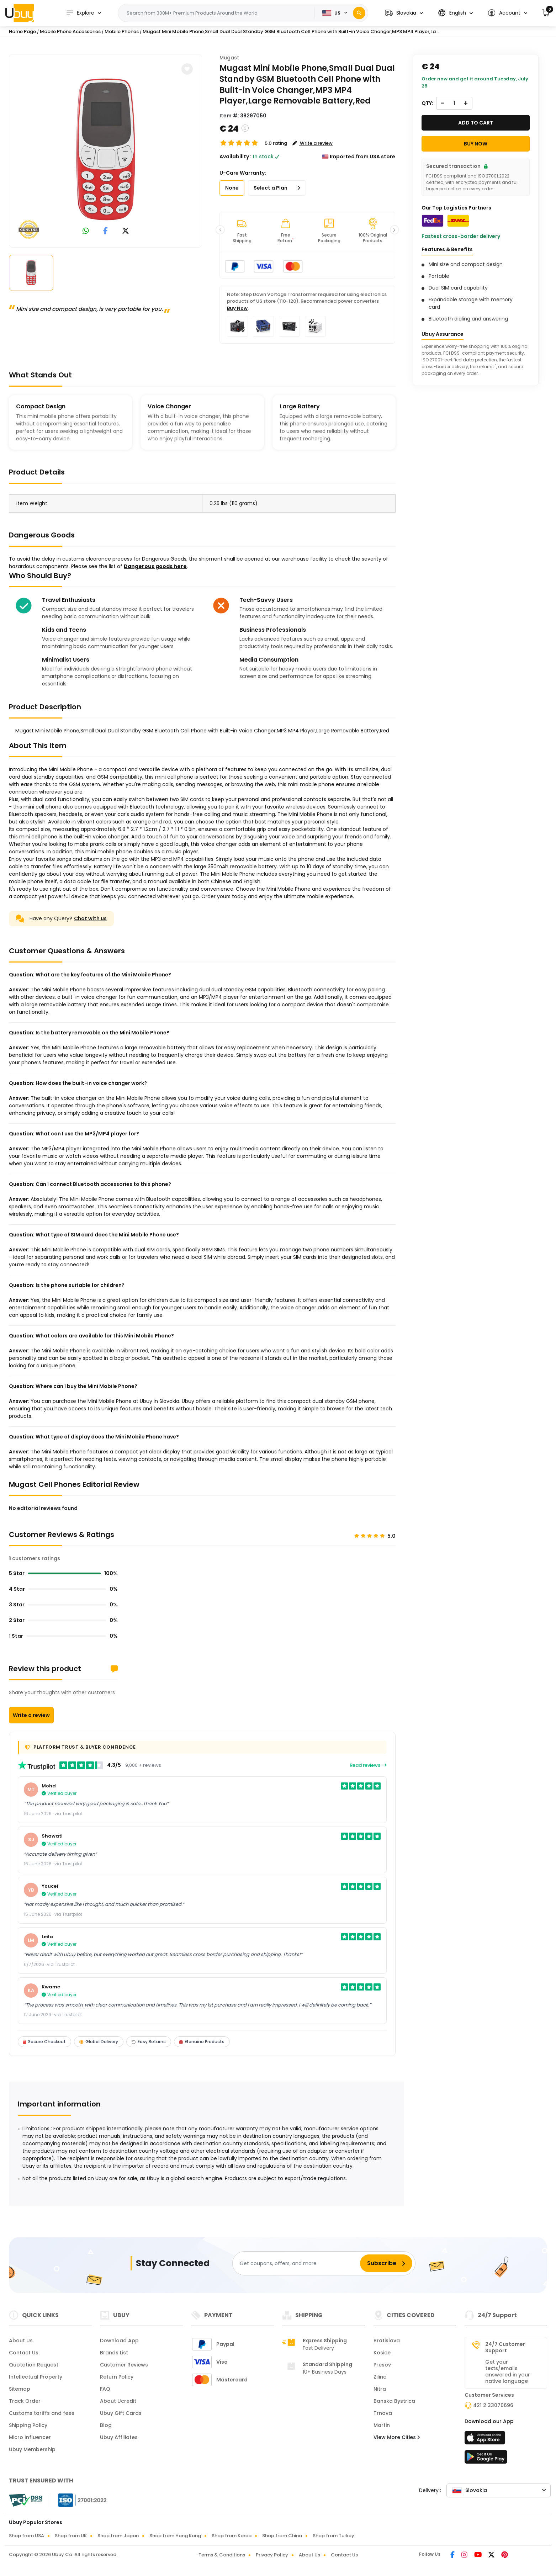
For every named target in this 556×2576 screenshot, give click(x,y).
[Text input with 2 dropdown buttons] (218, 13)
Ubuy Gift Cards (121, 2413)
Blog (106, 2425)
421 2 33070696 (493, 2405)
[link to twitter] (125, 231)
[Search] (359, 13)
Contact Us (23, 2352)
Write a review (31, 1715)
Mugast (229, 57)
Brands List (114, 2352)
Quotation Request (33, 2364)
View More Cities (397, 2437)
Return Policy (116, 2376)
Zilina (380, 2376)
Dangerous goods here (155, 566)
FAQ (105, 2388)
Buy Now (237, 308)
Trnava (383, 2413)
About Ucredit (118, 2401)
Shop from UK (71, 2535)
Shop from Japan (118, 2535)
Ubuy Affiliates (119, 2437)
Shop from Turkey (333, 2535)
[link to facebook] (105, 231)
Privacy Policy (272, 2554)
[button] (404, 13)
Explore (80, 13)
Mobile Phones (122, 31)
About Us (21, 2340)
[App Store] (486, 2440)
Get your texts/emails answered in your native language (507, 2371)
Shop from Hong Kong (175, 2535)
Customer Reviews (124, 2364)
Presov (382, 2364)
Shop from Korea (231, 2535)
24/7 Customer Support (505, 2347)
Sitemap (19, 2388)
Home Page (22, 31)
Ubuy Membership (32, 2449)
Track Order (25, 2401)
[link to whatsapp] (86, 231)
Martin (382, 2425)
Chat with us (90, 918)
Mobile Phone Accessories (70, 31)
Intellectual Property (35, 2376)
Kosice (382, 2352)
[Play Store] (486, 2459)
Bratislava (387, 2340)
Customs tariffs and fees (41, 2413)
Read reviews (368, 1765)
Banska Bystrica (394, 2401)
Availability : (235, 156)
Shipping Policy (28, 2425)
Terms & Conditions (221, 2554)
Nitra (380, 2388)
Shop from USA (26, 2535)
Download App (119, 2340)
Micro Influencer (30, 2437)
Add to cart (475, 122)
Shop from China (282, 2535)
